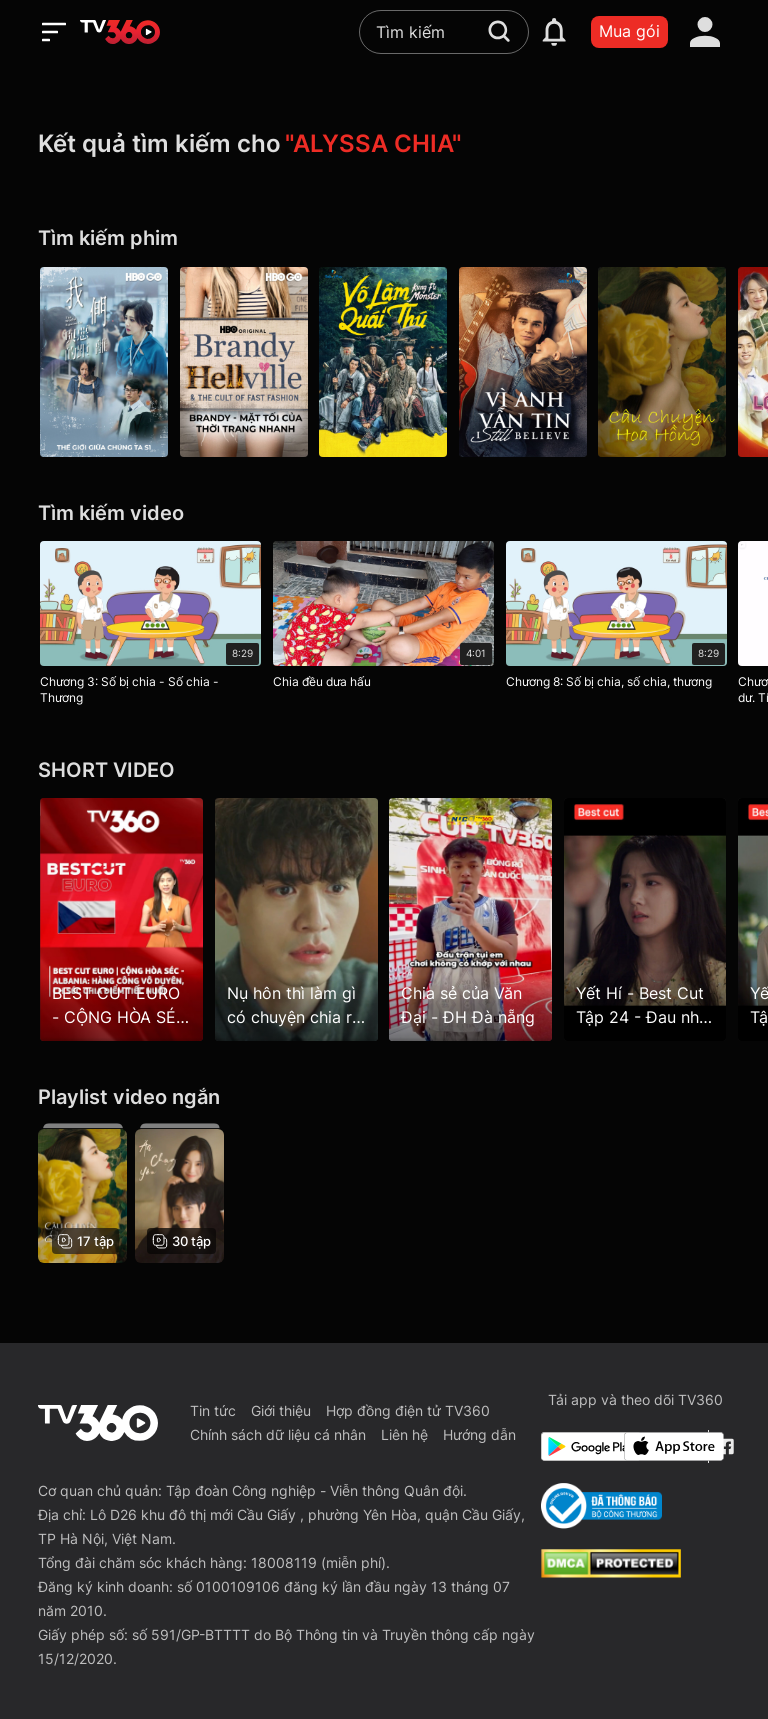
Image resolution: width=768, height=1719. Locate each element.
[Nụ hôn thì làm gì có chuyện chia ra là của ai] (296, 919)
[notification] (554, 32)
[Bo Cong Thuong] (601, 1506)
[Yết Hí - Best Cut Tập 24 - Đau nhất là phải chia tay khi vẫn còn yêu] (646, 919)
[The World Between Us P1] (104, 362)
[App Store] (662, 1446)
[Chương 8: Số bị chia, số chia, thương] (616, 619)
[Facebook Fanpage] (723, 1446)
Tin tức (213, 1410)
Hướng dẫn (479, 1434)
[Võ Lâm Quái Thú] (384, 362)
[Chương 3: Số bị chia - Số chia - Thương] (150, 627)
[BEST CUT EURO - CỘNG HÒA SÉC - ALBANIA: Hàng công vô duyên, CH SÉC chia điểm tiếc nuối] (121, 919)
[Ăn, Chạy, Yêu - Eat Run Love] (179, 1193)
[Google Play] (579, 1446)
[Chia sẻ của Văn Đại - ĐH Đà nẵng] (471, 919)
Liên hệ (404, 1434)
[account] (705, 32)
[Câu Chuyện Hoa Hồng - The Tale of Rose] (664, 362)
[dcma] (611, 1572)
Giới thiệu (281, 1410)
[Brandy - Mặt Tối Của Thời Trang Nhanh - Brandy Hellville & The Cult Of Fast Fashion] (244, 362)
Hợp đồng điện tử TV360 (408, 1410)
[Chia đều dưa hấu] (383, 619)
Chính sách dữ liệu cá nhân (278, 1434)
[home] (120, 32)
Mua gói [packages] (629, 31)
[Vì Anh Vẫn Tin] (524, 362)
